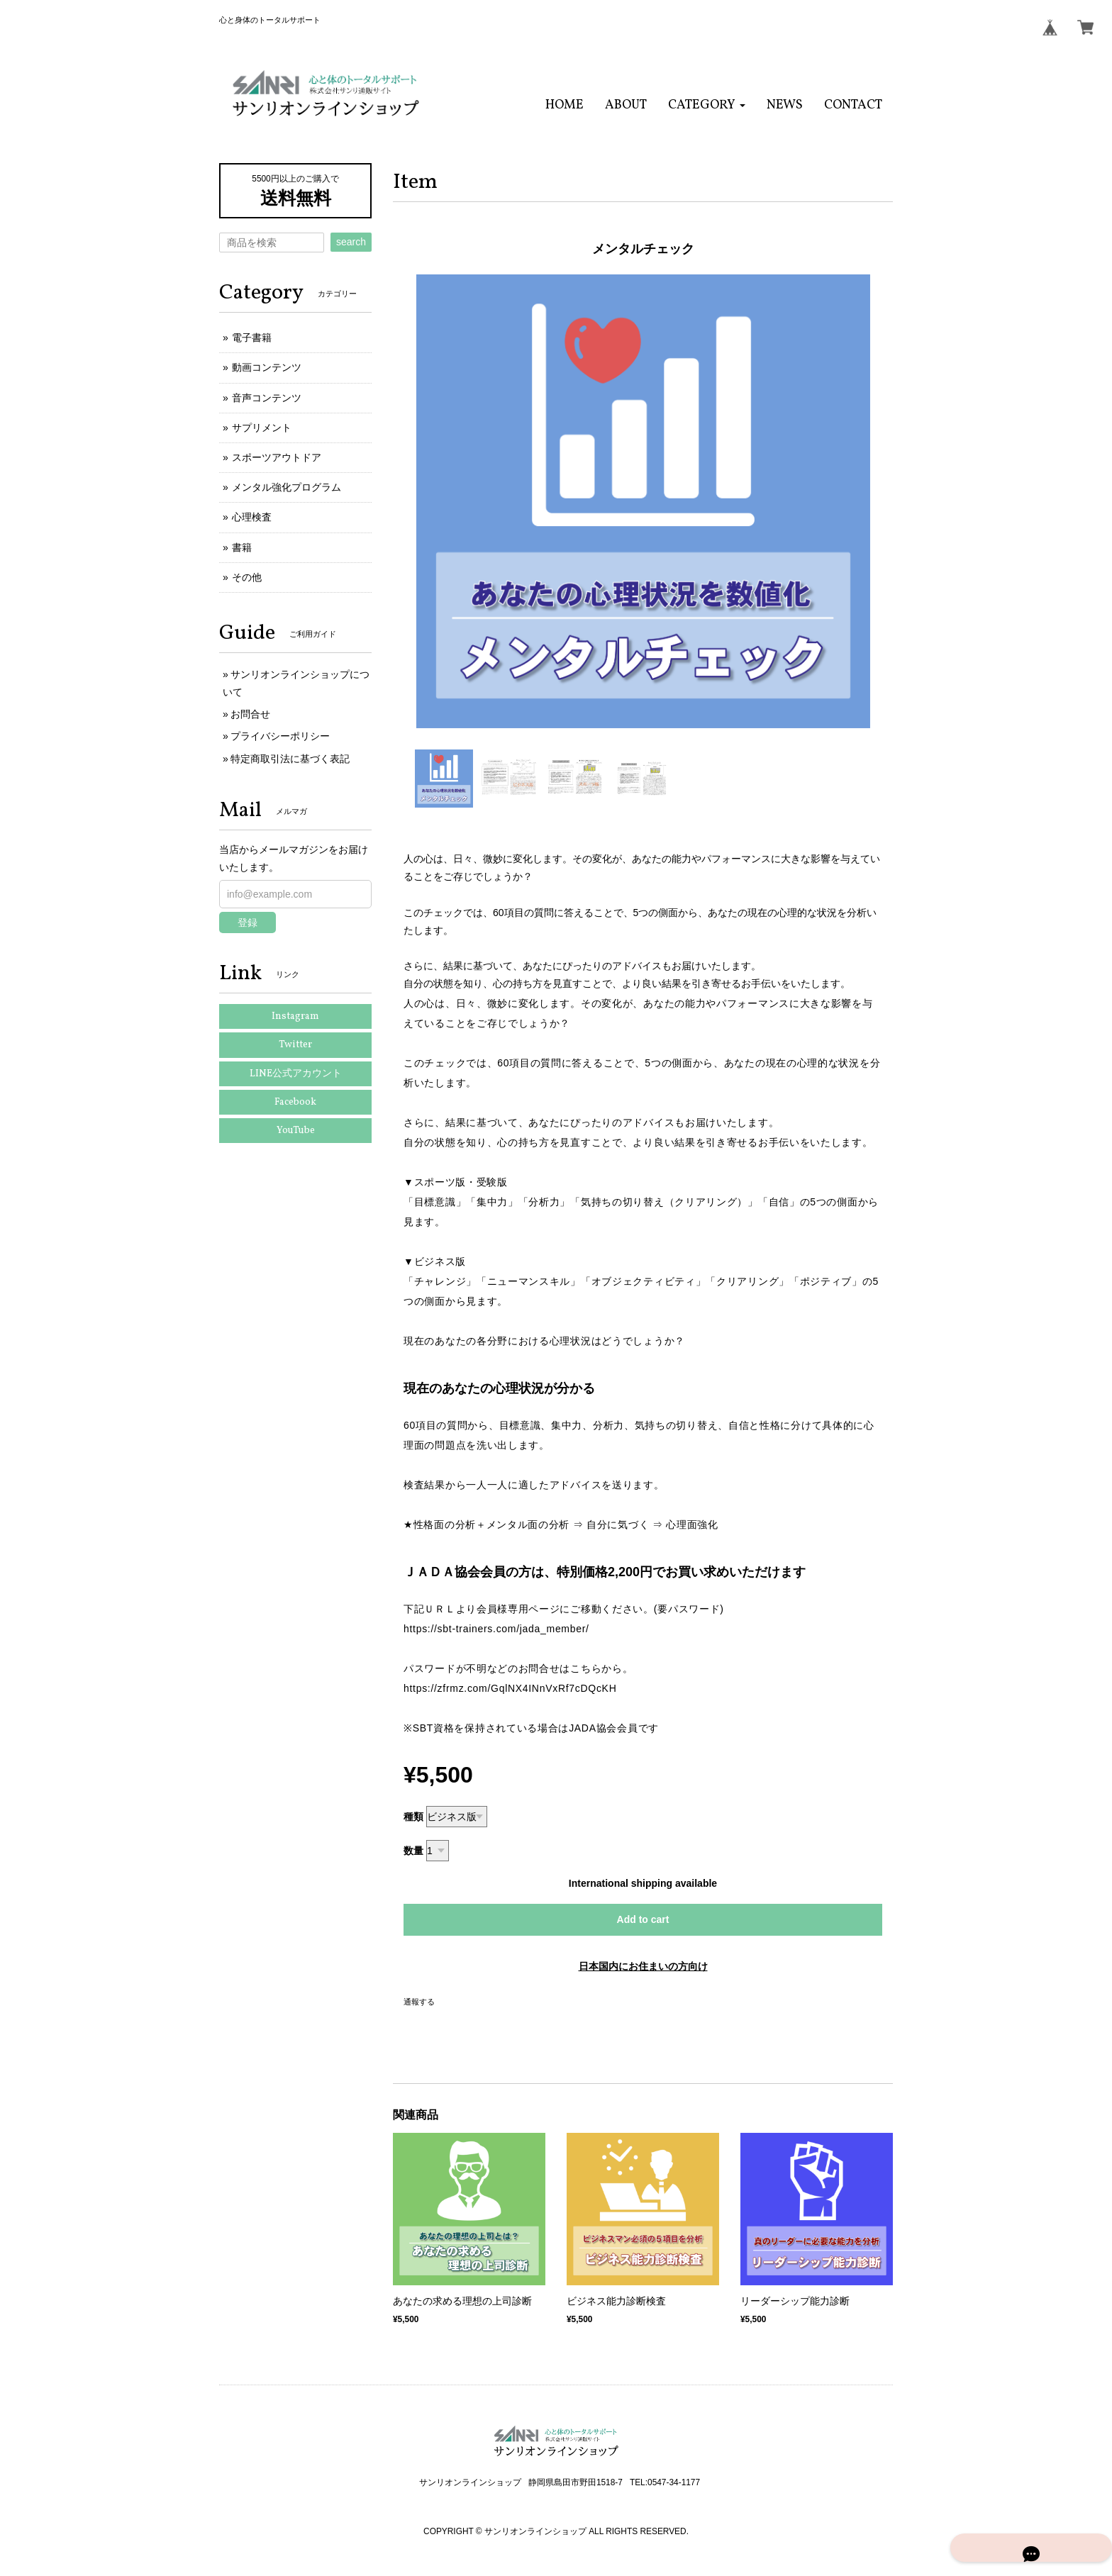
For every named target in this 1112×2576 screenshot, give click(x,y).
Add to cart (643, 1919)
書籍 (242, 547)
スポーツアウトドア (276, 457)
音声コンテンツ (266, 397)
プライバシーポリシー (280, 736)
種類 (413, 1816)
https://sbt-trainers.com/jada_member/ (496, 1628)
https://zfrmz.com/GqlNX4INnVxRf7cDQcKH (510, 1688)
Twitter (295, 1045)
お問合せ (250, 714)
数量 (413, 1850)
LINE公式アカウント (296, 1074)
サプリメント (261, 427)
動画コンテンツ (266, 367)
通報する (419, 2001)
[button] (706, 105)
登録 (247, 922)
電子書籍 (252, 337)
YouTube (296, 1130)
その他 (247, 577)
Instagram (295, 1016)
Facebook (295, 1102)
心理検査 (252, 517)
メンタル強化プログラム (286, 487)
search (351, 241)
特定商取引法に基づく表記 (290, 758)
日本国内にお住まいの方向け (643, 1966)
